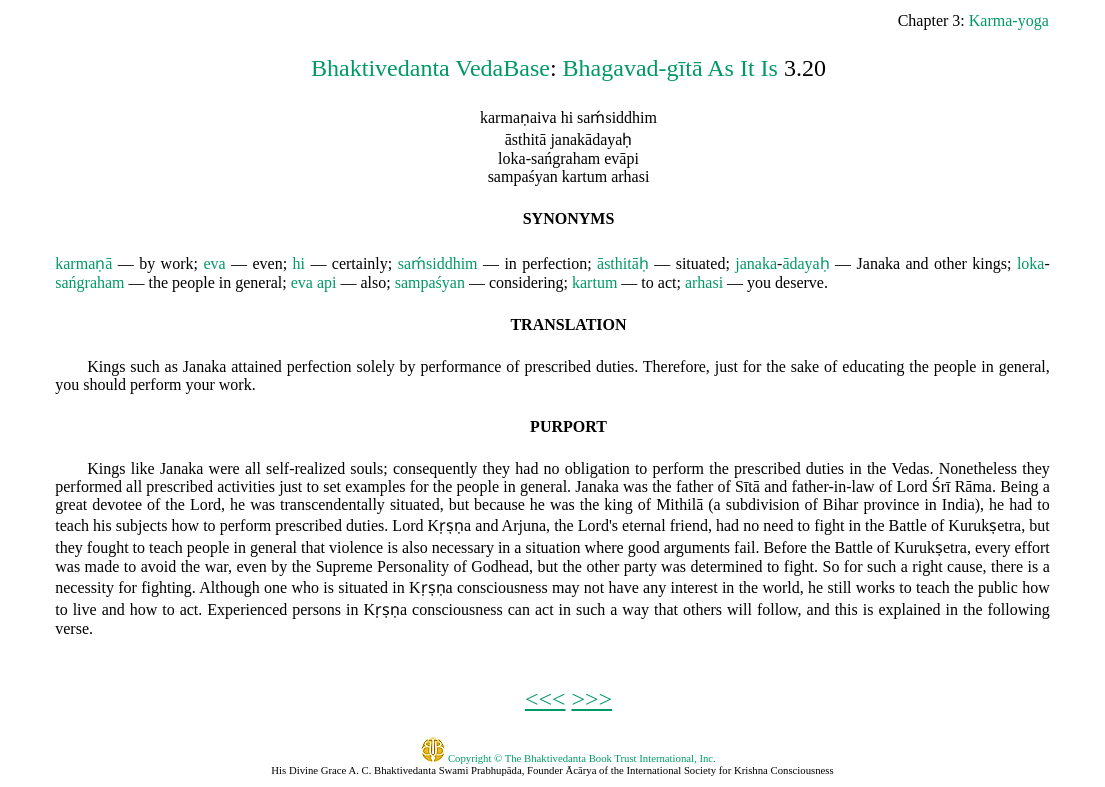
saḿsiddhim (438, 263)
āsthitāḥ (623, 263)
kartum (594, 282)
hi (299, 263)
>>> (592, 699)
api (327, 282)
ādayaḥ (805, 263)
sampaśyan (430, 282)
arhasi (704, 282)
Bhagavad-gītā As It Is (670, 68)
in (510, 263)
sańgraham (89, 282)
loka (1031, 263)
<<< (545, 699)
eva (214, 263)
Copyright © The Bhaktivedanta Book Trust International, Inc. (568, 758)
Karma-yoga (1009, 20)
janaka (756, 263)
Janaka (879, 263)
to (647, 282)
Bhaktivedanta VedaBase (430, 68)
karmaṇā (83, 263)
